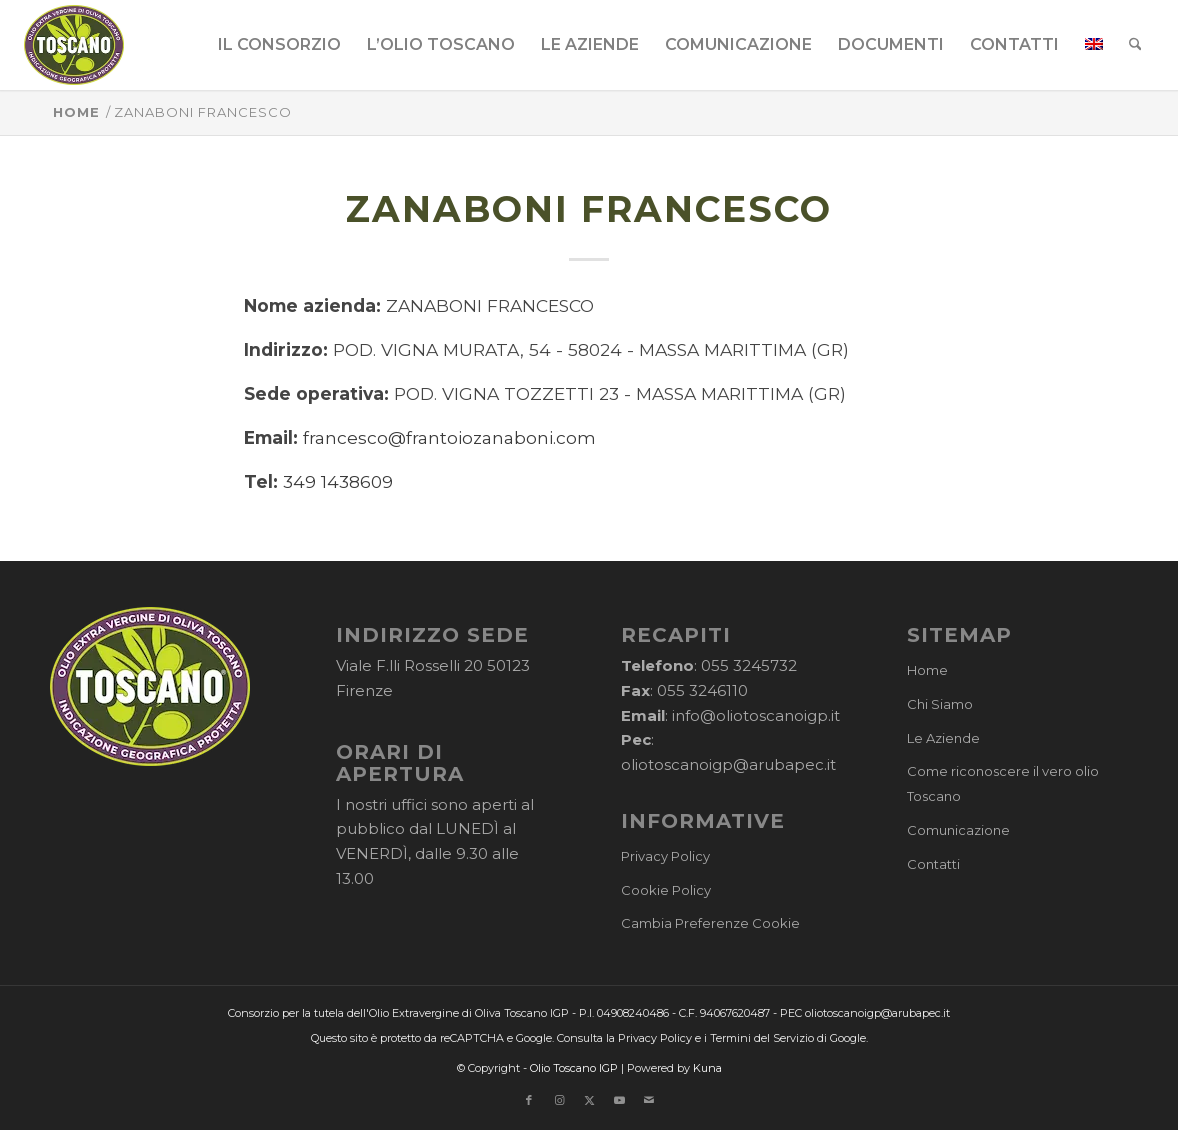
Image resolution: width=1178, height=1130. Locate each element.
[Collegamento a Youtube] (619, 1100)
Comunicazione (958, 830)
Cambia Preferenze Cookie (710, 923)
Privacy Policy (665, 856)
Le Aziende (943, 738)
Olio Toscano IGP (574, 1068)
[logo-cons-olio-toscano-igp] (74, 45)
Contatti (933, 864)
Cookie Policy (666, 890)
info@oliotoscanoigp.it (756, 715)
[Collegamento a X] (589, 1100)
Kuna (707, 1068)
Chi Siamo (940, 704)
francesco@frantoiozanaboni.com (449, 437)
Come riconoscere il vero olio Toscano (1003, 783)
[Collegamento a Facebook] (529, 1100)
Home (927, 670)
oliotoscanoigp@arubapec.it (728, 764)
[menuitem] (279, 45)
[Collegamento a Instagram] (559, 1100)
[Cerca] (1135, 45)
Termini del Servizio (762, 1038)
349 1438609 (338, 481)
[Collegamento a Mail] (649, 1100)
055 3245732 (749, 665)
